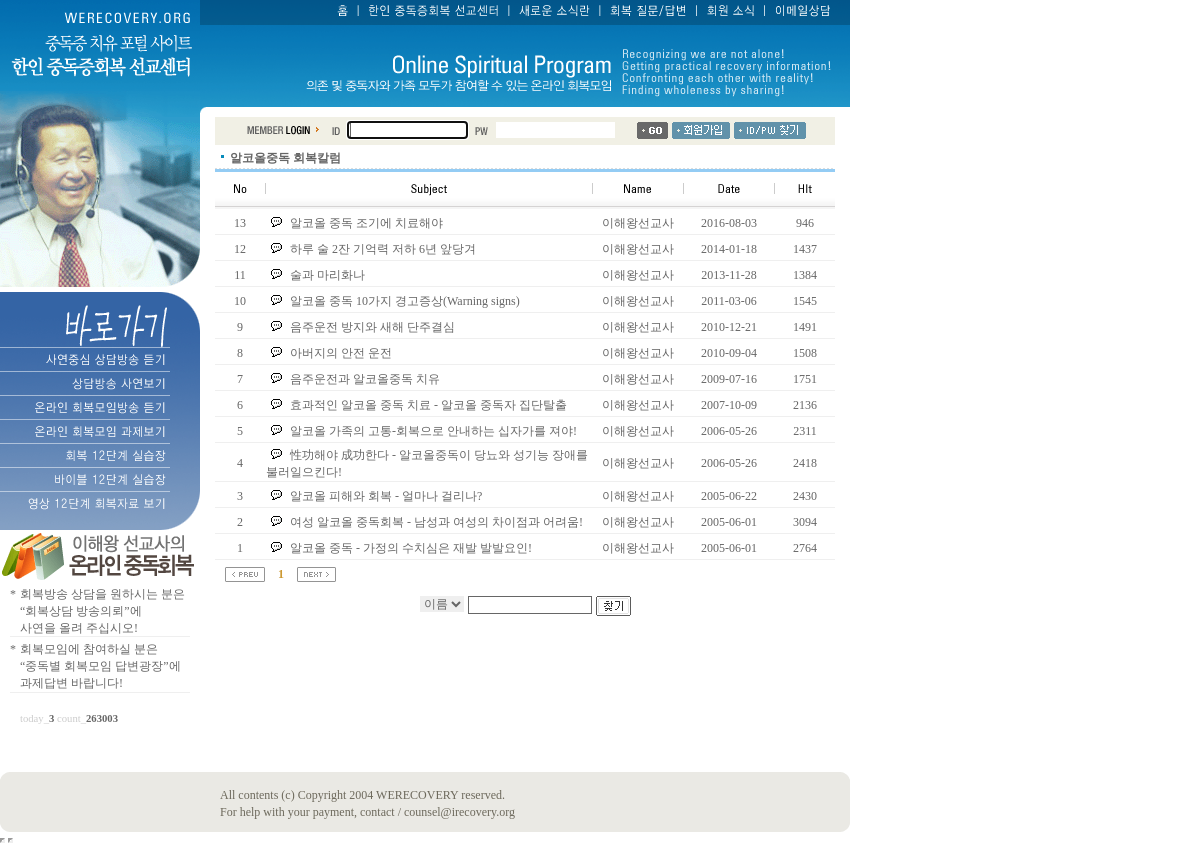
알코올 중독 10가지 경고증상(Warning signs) (405, 301)
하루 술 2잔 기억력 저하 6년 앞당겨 (384, 249)
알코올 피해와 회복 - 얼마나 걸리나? (387, 496)
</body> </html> (10, 840)
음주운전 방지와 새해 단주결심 (372, 327)
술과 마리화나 (327, 275)
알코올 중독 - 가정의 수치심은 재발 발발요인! (411, 548)
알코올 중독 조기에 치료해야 (366, 223)
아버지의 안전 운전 (341, 353)
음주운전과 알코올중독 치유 (365, 379)
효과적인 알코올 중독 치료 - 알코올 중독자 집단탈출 (428, 405)
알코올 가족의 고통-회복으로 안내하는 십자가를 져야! (435, 431)
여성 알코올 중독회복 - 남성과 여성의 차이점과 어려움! (438, 522)
